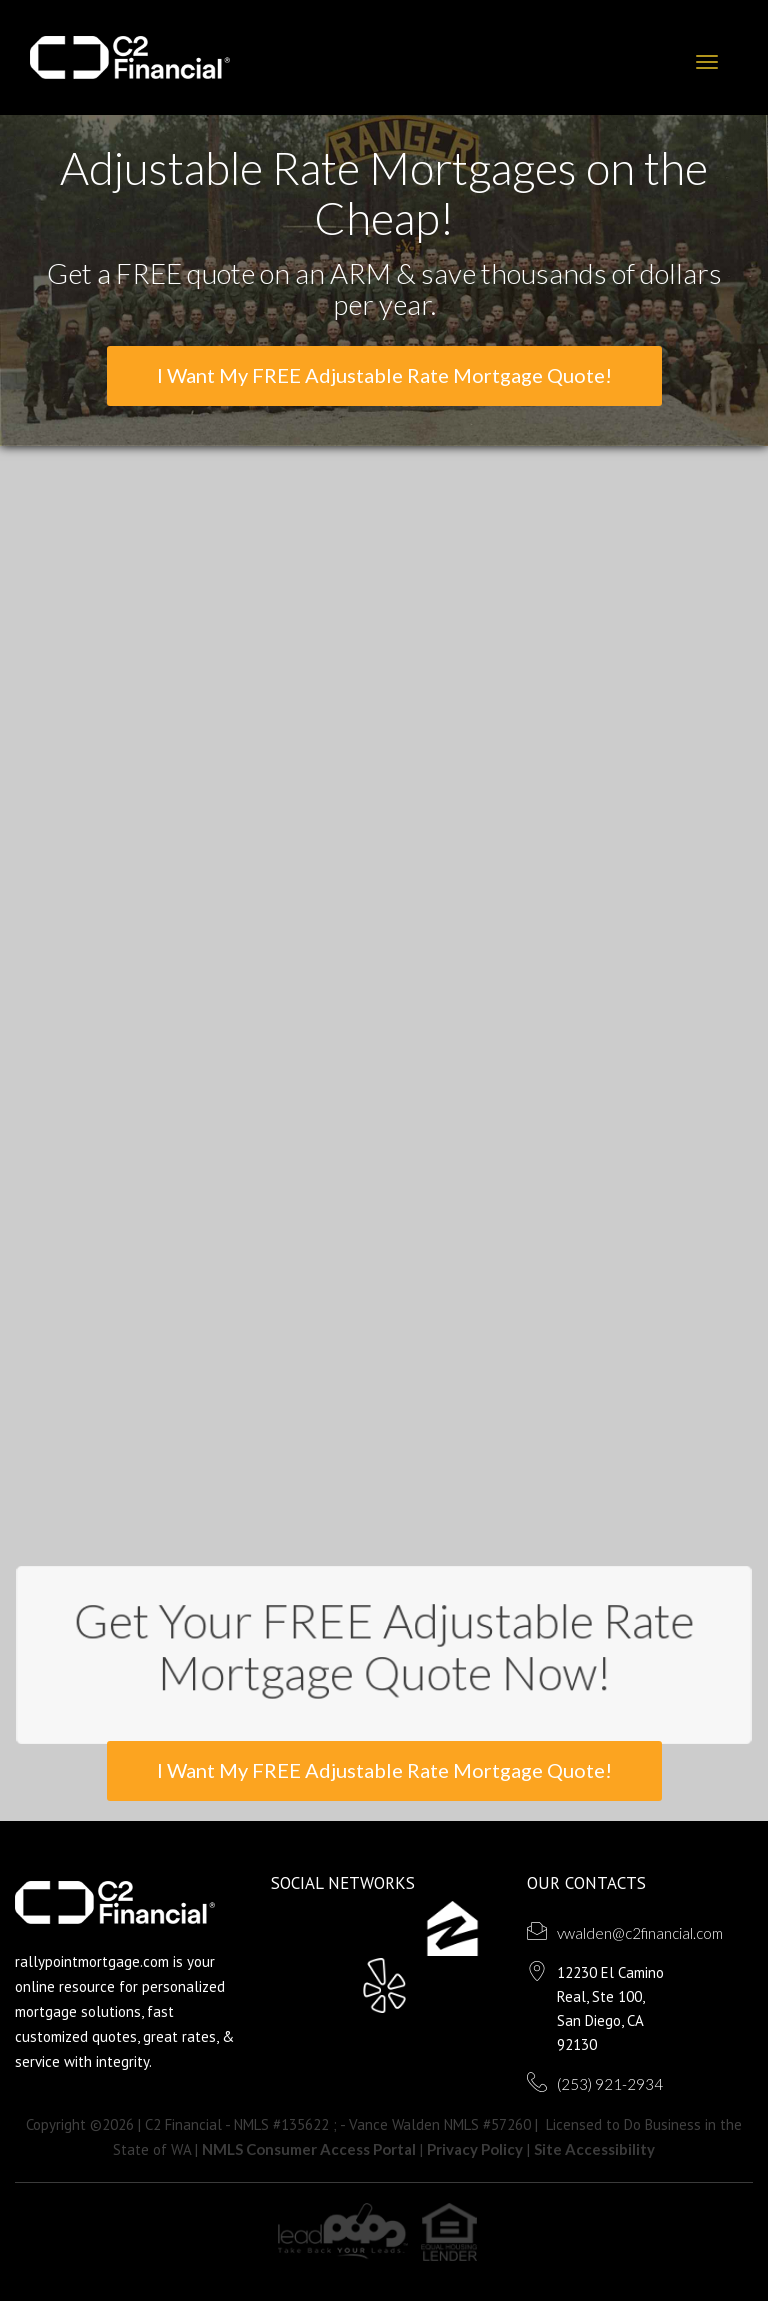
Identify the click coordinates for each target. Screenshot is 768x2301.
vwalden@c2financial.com (640, 1933)
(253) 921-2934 (610, 2084)
